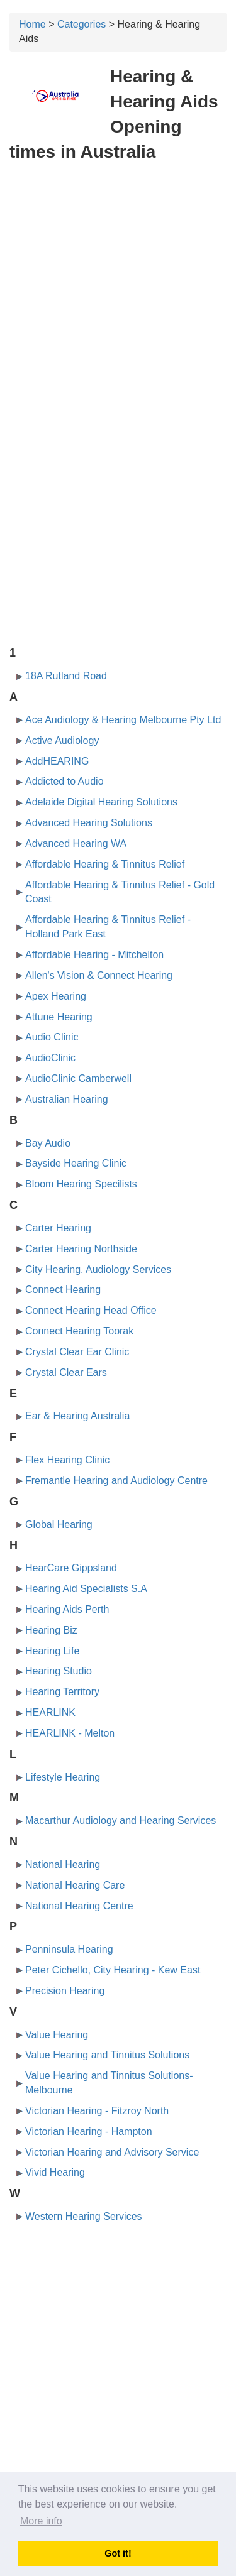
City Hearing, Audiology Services (98, 1269)
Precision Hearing (64, 1990)
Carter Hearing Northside (81, 1248)
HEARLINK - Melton (70, 1733)
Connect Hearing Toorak (79, 1331)
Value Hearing (56, 2034)
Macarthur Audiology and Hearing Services (120, 1820)
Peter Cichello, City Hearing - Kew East (112, 1970)
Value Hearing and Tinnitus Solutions (107, 2054)
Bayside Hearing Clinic (75, 1163)
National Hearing (62, 1864)
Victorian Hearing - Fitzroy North (97, 2110)
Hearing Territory (62, 1691)
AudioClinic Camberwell (78, 1078)
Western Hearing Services (83, 2216)
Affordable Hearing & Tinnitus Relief (104, 864)
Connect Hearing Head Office (91, 1310)
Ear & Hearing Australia (77, 1416)
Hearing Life (52, 1650)
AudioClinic (50, 1057)
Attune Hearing (59, 1017)
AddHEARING (57, 761)
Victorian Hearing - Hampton (88, 2131)
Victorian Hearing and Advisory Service (112, 2152)
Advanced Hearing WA (75, 843)
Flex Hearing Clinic (67, 1459)
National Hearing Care (75, 1885)
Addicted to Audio (64, 781)
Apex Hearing (55, 996)
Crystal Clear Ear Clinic (77, 1351)
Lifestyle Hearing (62, 1777)
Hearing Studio (58, 1671)
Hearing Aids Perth (67, 1609)
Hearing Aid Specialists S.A (86, 1588)
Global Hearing (59, 1524)
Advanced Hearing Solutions (88, 822)
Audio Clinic (51, 1037)
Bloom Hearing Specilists (81, 1184)
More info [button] (41, 2521)
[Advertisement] (118, 294)
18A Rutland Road (66, 675)
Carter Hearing (58, 1228)
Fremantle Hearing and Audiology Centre (116, 1480)
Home (32, 24)
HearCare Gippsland (71, 1568)
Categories (81, 24)
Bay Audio (47, 1143)
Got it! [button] (117, 2553)
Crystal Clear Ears (66, 1372)
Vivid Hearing (55, 2172)
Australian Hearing (66, 1099)
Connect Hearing (63, 1289)
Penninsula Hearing (69, 1949)
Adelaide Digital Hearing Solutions (101, 802)
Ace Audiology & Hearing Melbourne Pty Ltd (123, 719)
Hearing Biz (51, 1630)
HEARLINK (50, 1712)
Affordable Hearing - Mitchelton (94, 954)
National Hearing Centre (79, 1906)
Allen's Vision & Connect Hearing (98, 975)
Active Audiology (62, 740)
